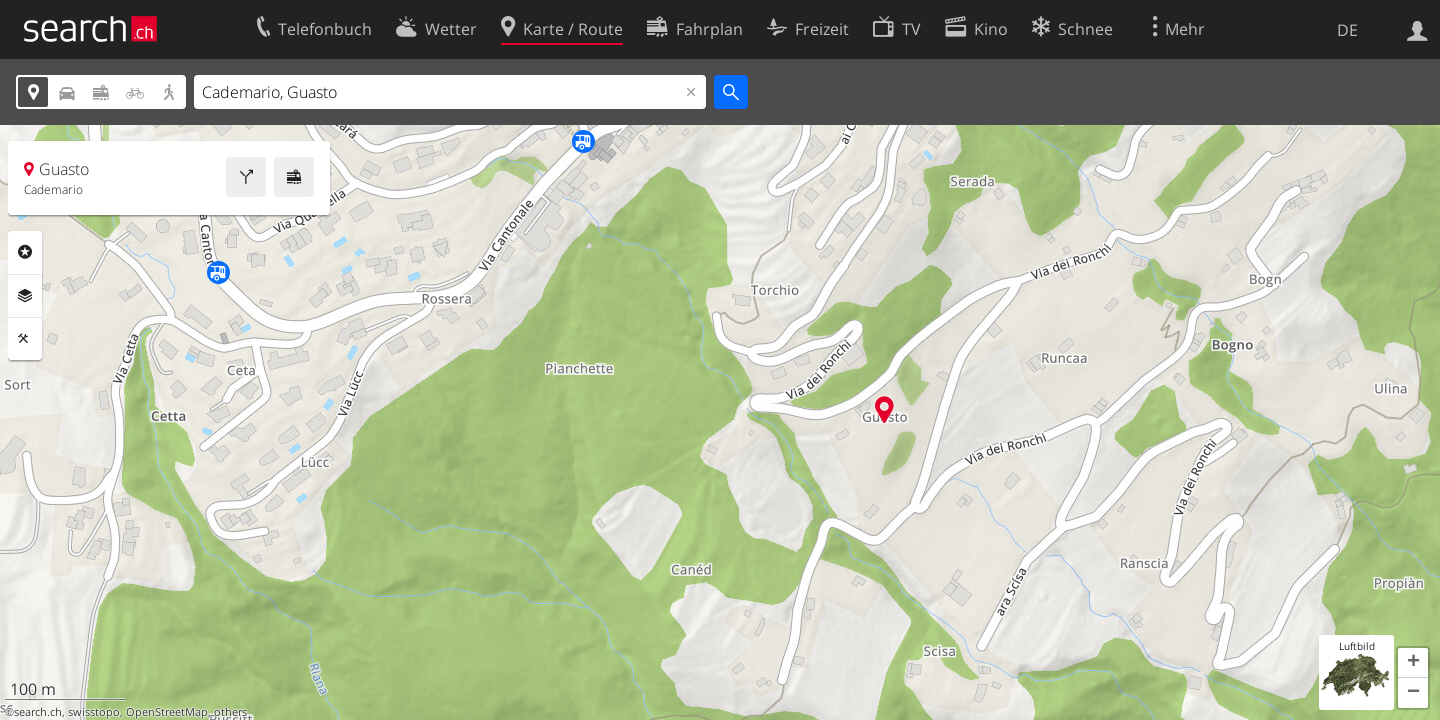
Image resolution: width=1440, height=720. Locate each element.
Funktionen (25, 339)
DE (1347, 30)
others (230, 712)
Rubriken (25, 252)
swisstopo (94, 712)
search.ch (38, 712)
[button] (1413, 663)
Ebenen (25, 296)
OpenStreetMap (167, 712)
